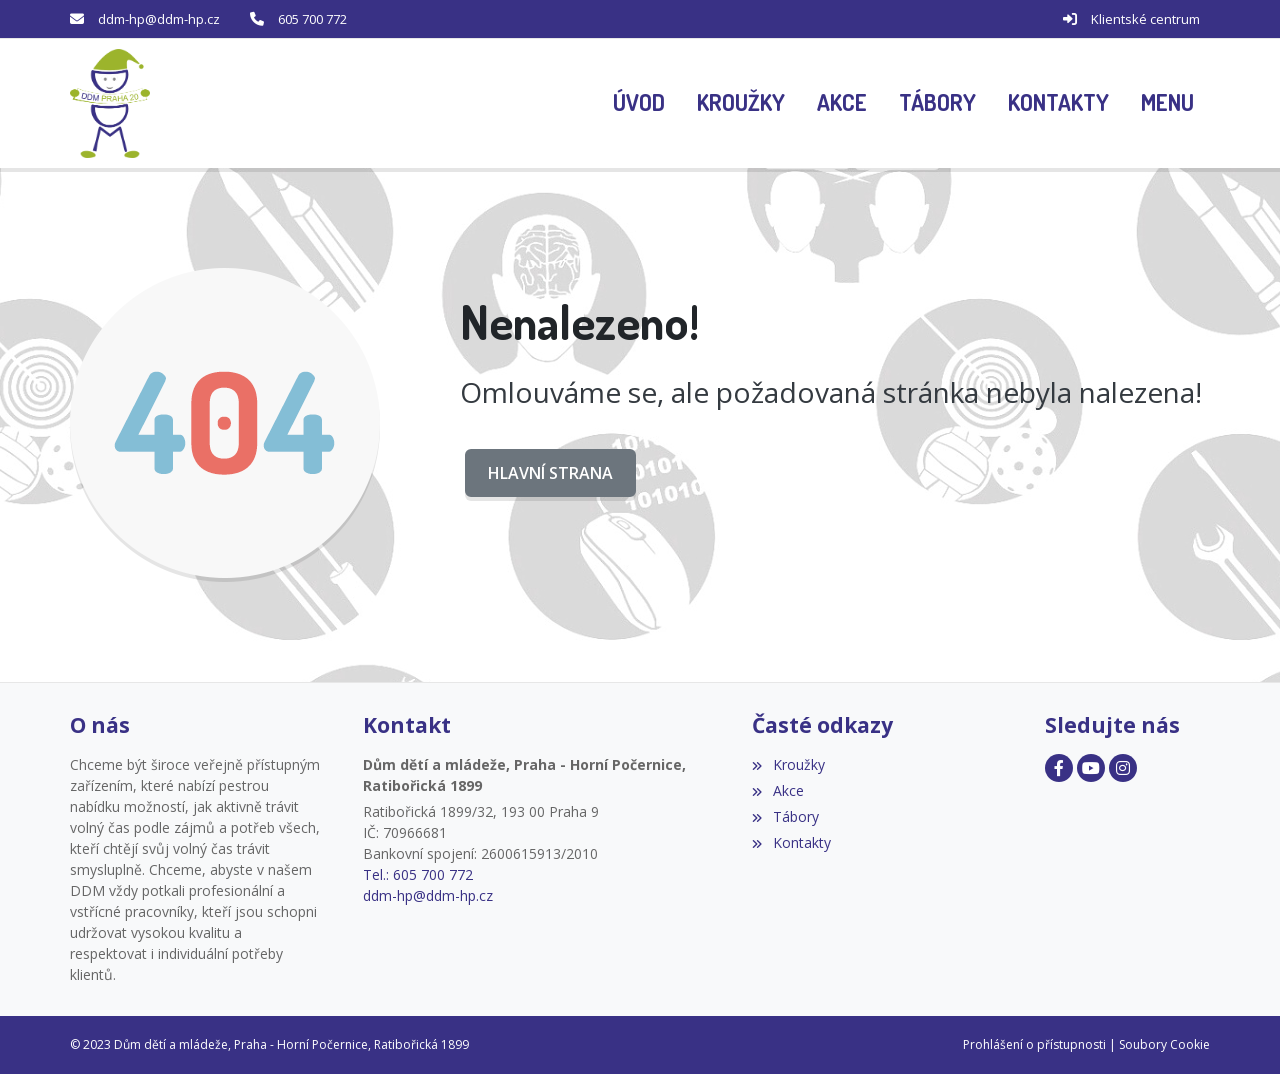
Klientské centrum (1145, 19)
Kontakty (791, 842)
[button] (1167, 104)
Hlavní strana (550, 473)
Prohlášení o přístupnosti (1034, 1044)
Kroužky (788, 764)
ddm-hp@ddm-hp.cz (159, 19)
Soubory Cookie (1164, 1044)
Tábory (785, 816)
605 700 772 (312, 19)
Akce (777, 790)
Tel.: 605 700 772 (418, 874)
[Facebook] (1059, 768)
